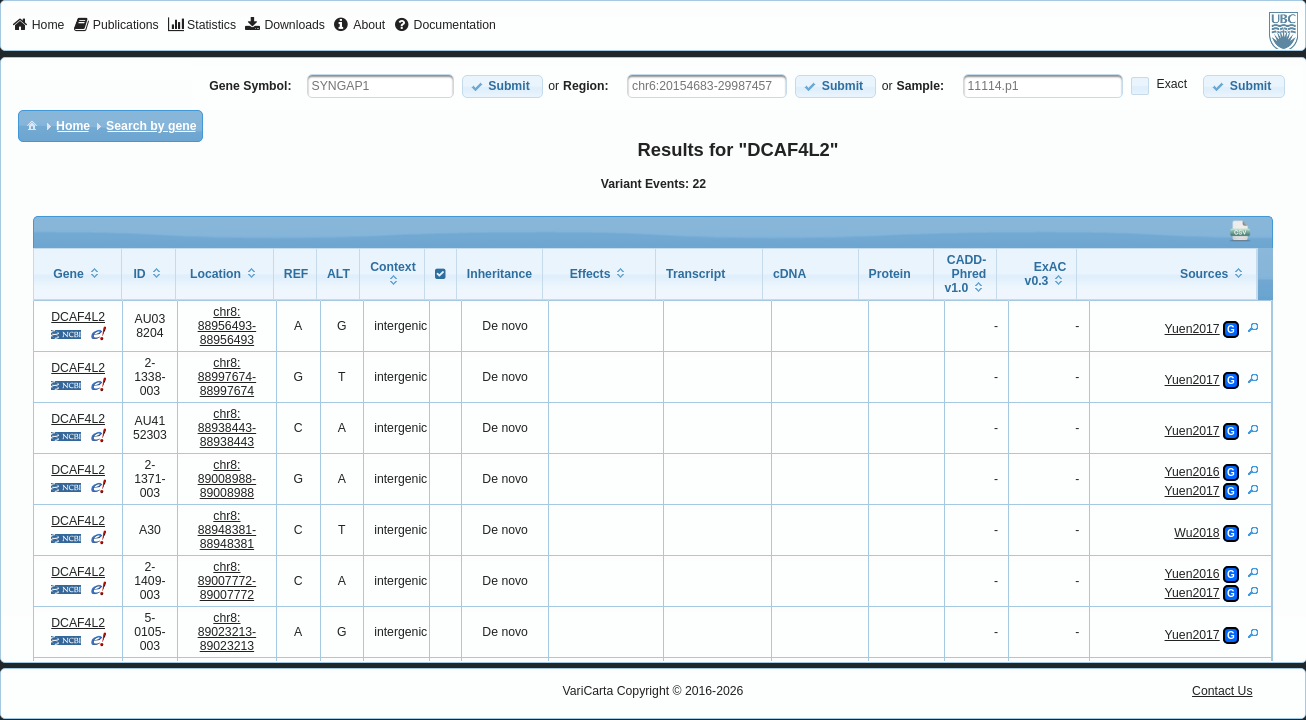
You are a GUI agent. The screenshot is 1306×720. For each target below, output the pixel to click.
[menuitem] (38, 26)
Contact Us (1222, 691)
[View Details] (1253, 327)
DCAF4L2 (78, 317)
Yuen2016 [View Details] (1192, 472)
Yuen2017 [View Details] (1192, 329)
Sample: (921, 86)
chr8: (227, 326)
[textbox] (380, 86)
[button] (502, 86)
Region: (586, 86)
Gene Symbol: (250, 86)
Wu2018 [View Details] (1196, 533)
